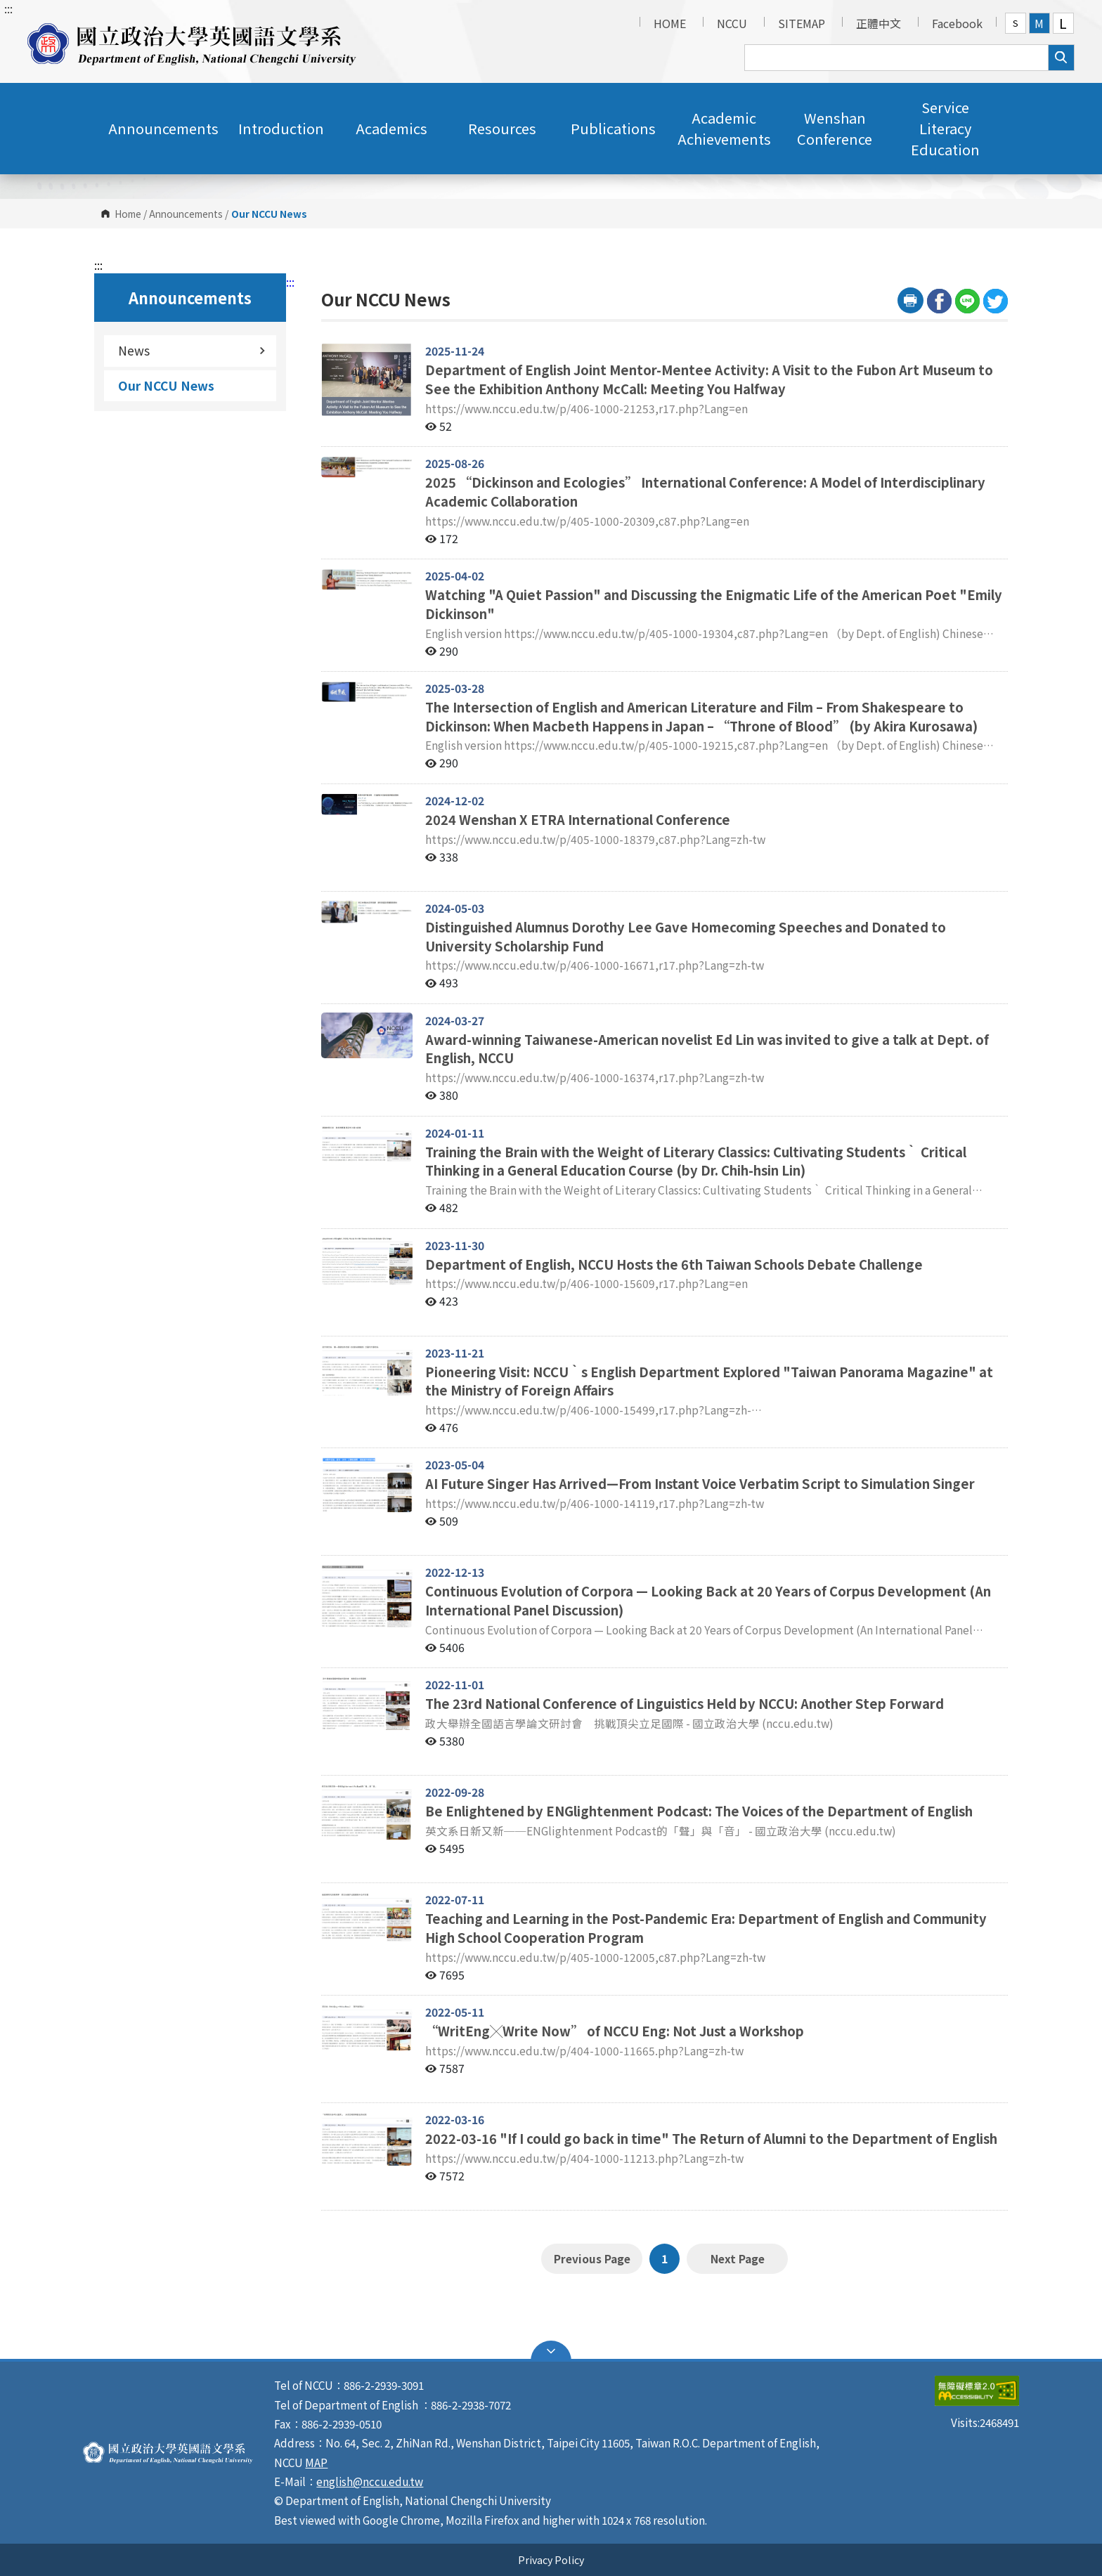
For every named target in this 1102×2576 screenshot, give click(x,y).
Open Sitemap (551, 2351)
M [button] (1039, 23)
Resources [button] (502, 128)
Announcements (186, 214)
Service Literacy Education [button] (945, 128)
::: (8, 8)
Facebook (957, 23)
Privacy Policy (551, 2559)
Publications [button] (613, 128)
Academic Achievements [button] (724, 128)
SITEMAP (801, 23)
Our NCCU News (166, 385)
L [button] (1063, 23)
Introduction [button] (281, 128)
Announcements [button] (163, 128)
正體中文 (878, 23)
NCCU (732, 23)
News (192, 350)
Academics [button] (391, 128)
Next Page (737, 2258)
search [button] (1061, 57)
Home (128, 214)
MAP (316, 2462)
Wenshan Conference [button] (834, 128)
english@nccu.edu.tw (369, 2481)
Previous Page (591, 2258)
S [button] (1015, 23)
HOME (670, 23)
